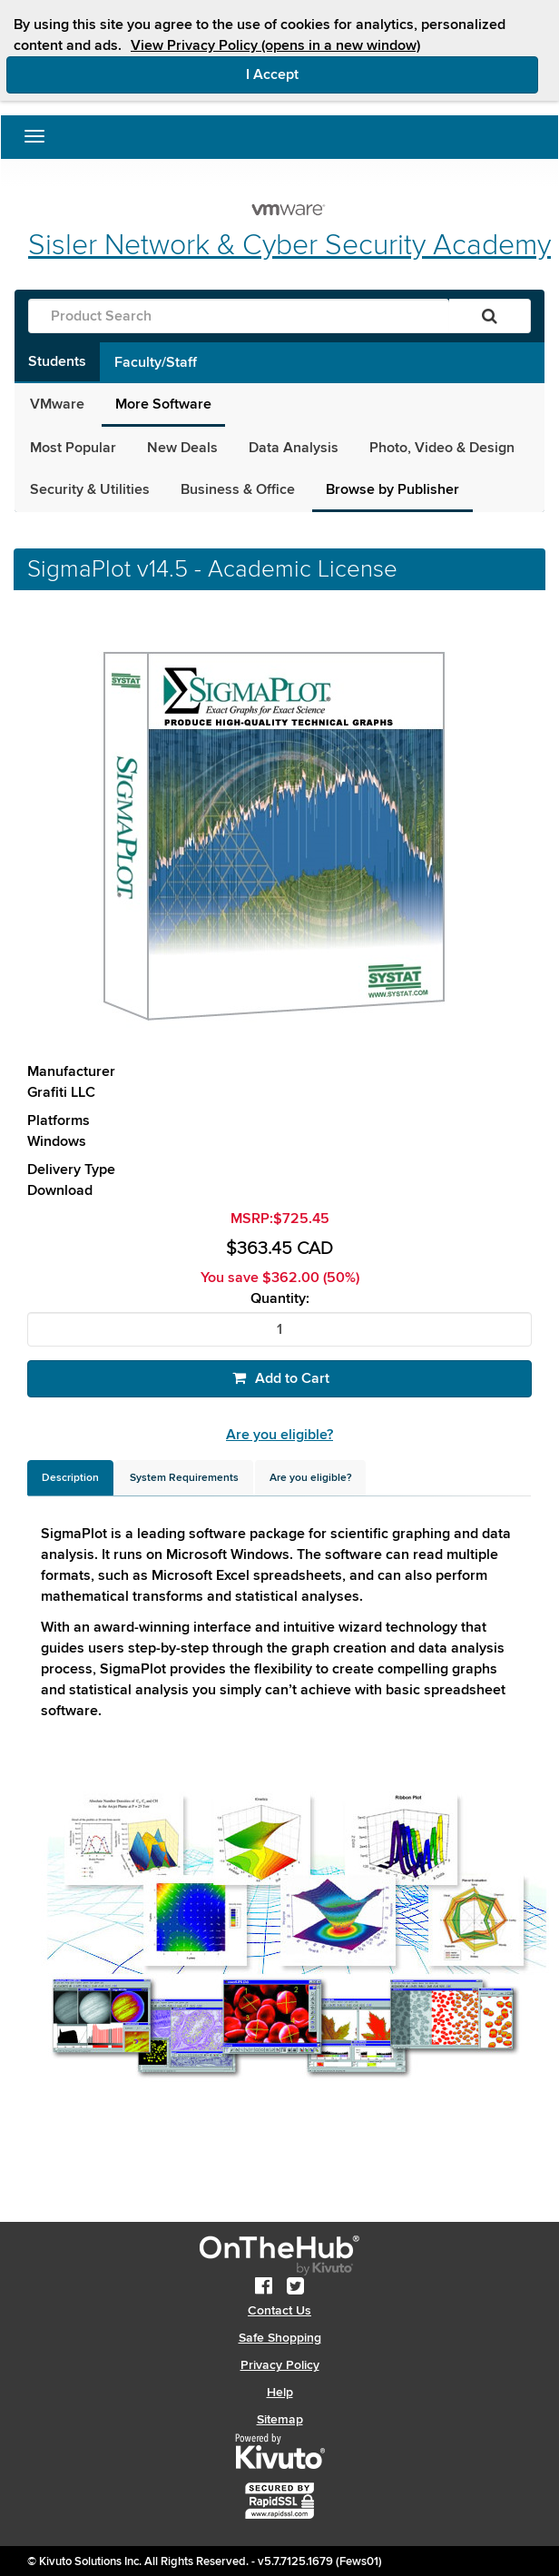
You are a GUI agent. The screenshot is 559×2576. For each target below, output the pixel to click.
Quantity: (279, 1299)
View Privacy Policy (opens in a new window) (275, 45)
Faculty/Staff (155, 362)
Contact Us (279, 2310)
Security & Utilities (90, 489)
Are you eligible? (279, 1435)
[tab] (70, 1477)
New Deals (182, 448)
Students (57, 361)
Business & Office (238, 489)
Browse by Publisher (392, 489)
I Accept (349, 74)
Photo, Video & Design (442, 448)
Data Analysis (293, 448)
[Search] (489, 316)
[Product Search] (238, 316)
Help (280, 2392)
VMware (57, 404)
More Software (163, 404)
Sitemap (280, 2419)
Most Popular (73, 448)
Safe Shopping (280, 2337)
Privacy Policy (279, 2365)
